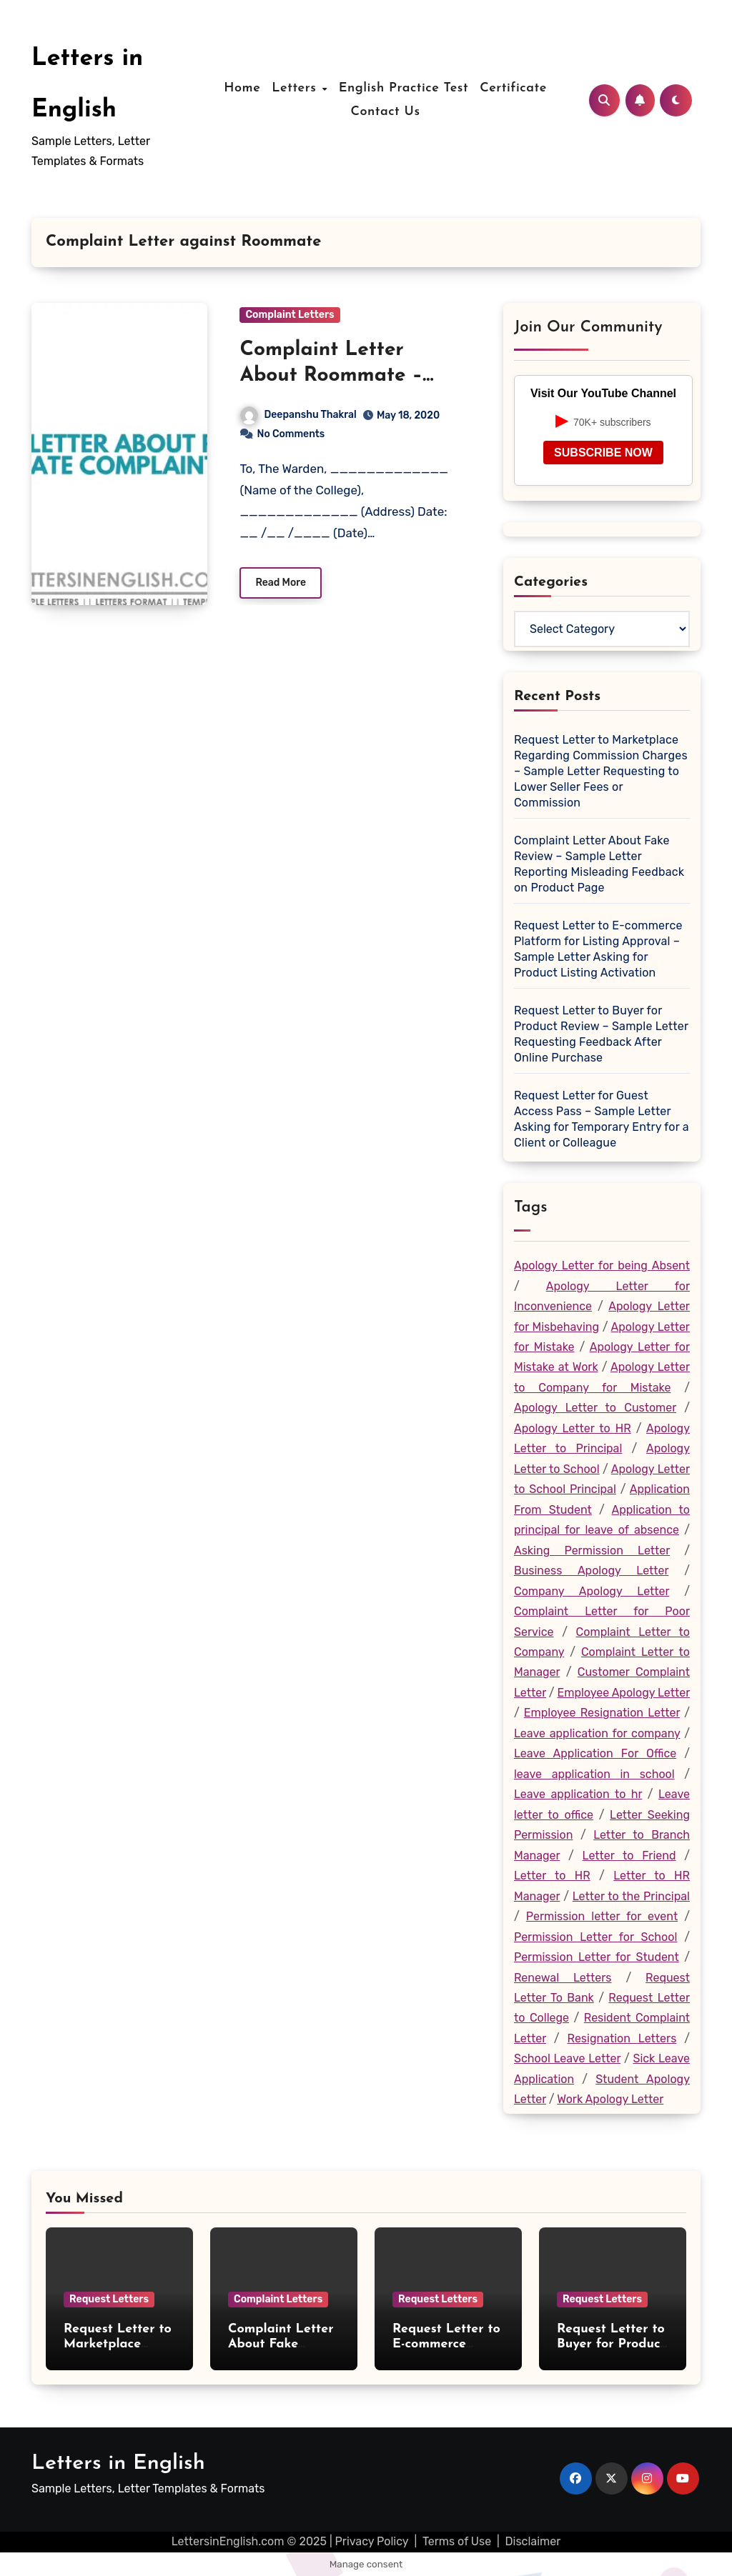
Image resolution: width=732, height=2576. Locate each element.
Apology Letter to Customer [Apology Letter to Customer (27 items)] (595, 1407)
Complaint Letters (289, 315)
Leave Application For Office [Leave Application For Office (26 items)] (595, 1753)
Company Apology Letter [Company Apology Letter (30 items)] (591, 1591)
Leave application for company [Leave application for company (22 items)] (597, 1733)
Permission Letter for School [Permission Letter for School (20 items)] (595, 1937)
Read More (280, 582)
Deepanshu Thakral (298, 415)
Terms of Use (456, 2541)
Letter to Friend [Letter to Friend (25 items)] (629, 1855)
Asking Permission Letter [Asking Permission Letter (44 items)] (592, 1550)
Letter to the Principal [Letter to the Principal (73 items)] (631, 1896)
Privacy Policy (372, 2541)
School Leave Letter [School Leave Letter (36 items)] (567, 2058)
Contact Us (385, 112)
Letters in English (118, 2463)
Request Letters (109, 2299)
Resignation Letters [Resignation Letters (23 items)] (622, 2038)
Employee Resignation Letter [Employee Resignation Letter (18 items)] (602, 1712)
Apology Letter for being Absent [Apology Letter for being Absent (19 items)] (602, 1265)
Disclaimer (533, 2541)
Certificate (513, 88)
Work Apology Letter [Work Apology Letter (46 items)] (610, 2099)
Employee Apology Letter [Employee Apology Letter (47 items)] (623, 1692)
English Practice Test (404, 88)
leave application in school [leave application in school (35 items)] (594, 1774)
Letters (296, 88)
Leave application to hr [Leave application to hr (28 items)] (578, 1794)
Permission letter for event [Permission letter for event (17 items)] (602, 1916)
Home (242, 88)
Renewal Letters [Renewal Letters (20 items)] (563, 1978)
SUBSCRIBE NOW (603, 452)
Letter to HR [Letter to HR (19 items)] (552, 1875)
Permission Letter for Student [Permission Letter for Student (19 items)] (596, 1957)
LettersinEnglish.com (228, 2541)
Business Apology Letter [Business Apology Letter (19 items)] (591, 1570)
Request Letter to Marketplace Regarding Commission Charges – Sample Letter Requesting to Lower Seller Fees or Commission (601, 771)
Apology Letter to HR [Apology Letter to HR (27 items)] (572, 1428)
